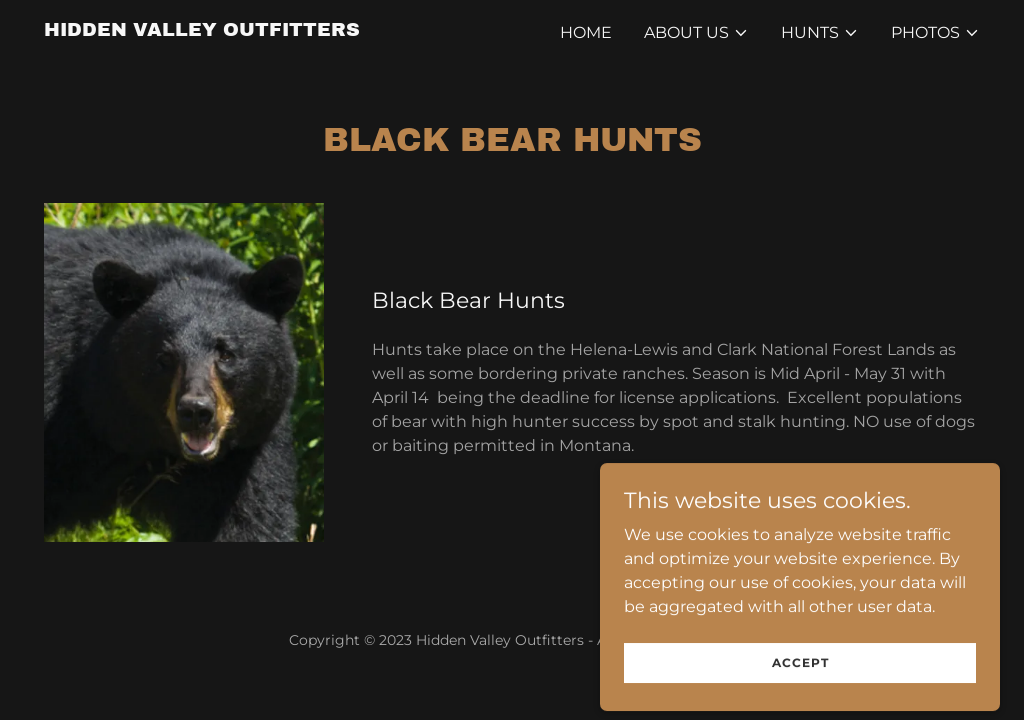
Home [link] (586, 32)
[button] (696, 33)
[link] (202, 30)
